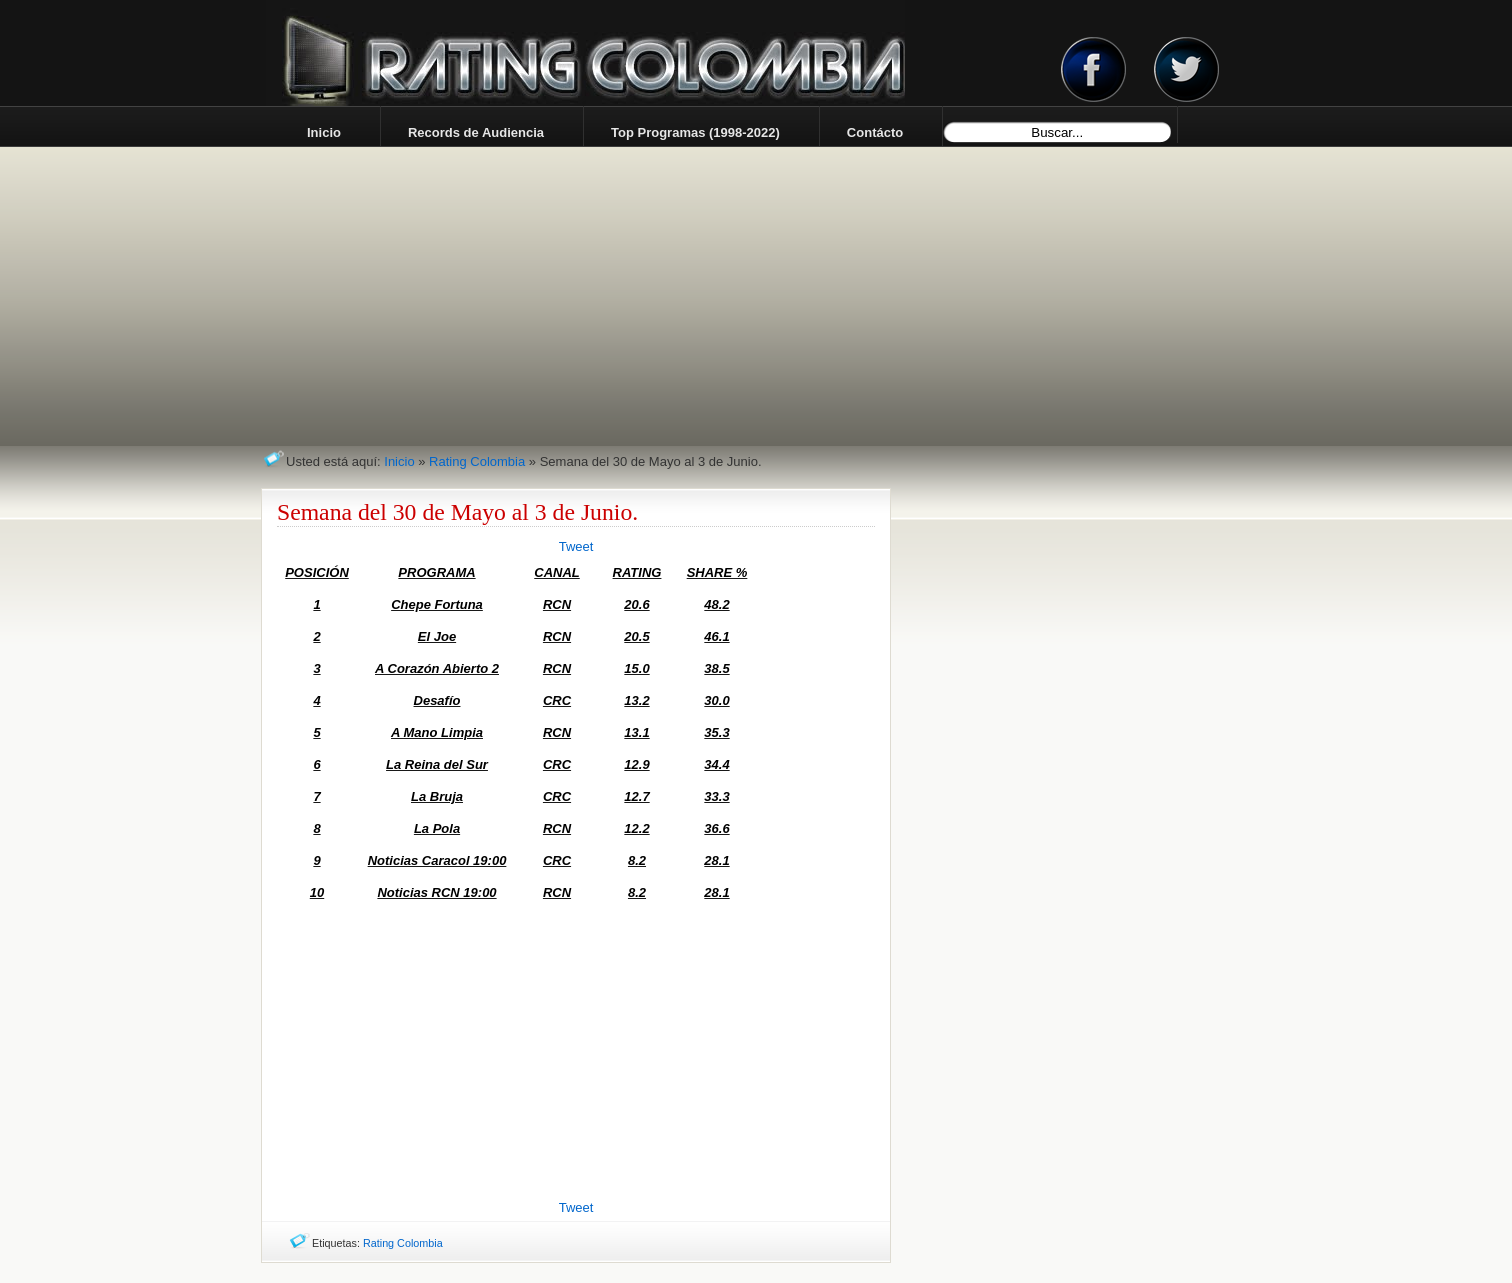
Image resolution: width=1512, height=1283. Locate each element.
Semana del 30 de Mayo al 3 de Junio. (457, 512)
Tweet (576, 546)
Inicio (399, 461)
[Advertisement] (576, 1054)
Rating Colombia (477, 461)
